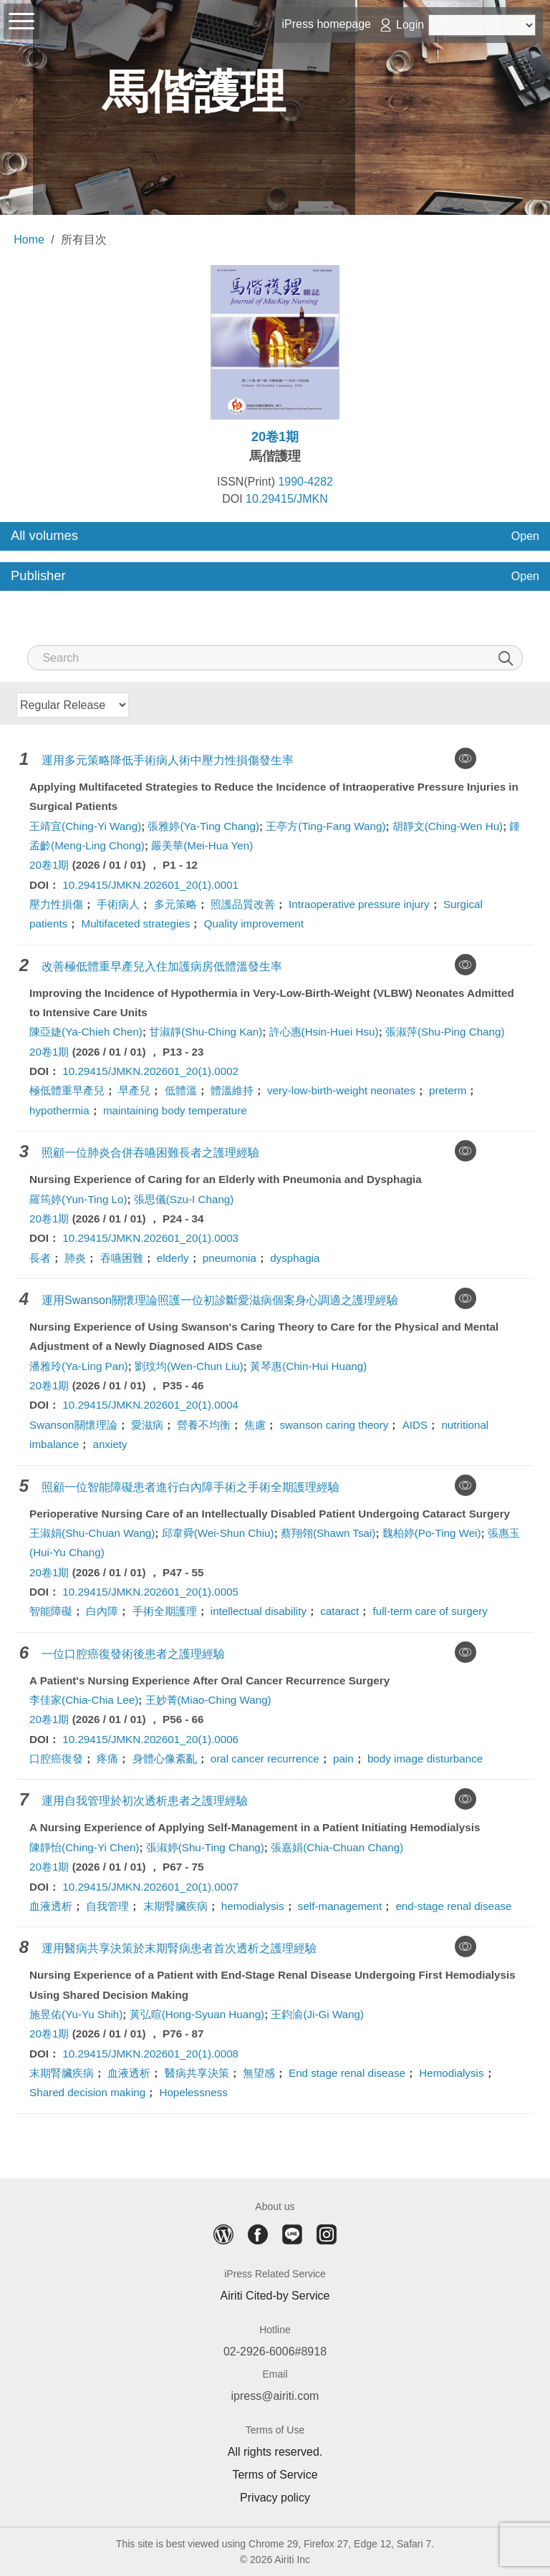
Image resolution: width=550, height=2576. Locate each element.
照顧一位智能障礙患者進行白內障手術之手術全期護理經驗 (190, 1487)
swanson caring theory (334, 1425)
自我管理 (107, 1906)
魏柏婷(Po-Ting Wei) (431, 1533)
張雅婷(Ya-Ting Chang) (203, 826)
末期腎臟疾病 (175, 1906)
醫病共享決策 (197, 2073)
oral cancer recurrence (265, 1758)
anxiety (110, 1444)
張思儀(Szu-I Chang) (184, 1199)
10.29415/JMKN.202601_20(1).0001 (150, 885)
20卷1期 (49, 865)
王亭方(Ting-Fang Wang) (325, 826)
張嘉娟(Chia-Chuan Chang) (337, 1847)
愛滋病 (147, 1425)
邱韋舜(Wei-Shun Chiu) (218, 1533)
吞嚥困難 (121, 1258)
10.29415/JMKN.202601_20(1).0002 (150, 1071)
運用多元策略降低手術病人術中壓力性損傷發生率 (168, 760)
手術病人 (118, 904)
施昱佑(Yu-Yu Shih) (75, 2014)
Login (410, 25)
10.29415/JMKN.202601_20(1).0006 (150, 1739)
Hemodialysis (451, 2073)
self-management (340, 1906)
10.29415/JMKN (287, 499)
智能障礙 (50, 1611)
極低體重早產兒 (67, 1090)
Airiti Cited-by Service (275, 2296)
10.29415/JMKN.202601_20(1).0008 (150, 2053)
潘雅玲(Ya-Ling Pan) (78, 1366)
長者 (40, 1258)
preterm (447, 1090)
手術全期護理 (164, 1611)
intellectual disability (259, 1611)
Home (29, 239)
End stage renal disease (347, 2073)
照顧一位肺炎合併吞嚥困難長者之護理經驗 (150, 1153)
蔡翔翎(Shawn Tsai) (328, 1533)
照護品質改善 (243, 904)
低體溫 (181, 1090)
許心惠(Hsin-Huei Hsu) (324, 1032)
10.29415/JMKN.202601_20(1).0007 (150, 1887)
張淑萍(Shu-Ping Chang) (445, 1032)
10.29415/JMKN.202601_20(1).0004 (150, 1405)
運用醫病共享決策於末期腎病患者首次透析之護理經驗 (179, 1948)
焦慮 (255, 1425)
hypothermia (59, 1110)
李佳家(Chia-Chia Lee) (83, 1700)
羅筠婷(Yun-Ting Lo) (78, 1199)
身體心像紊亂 (164, 1758)
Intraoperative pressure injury (359, 904)
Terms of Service (274, 2475)
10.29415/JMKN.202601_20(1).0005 (150, 1592)
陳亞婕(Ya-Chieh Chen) (86, 1032)
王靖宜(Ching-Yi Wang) (85, 826)
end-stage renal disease (453, 1906)
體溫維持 (232, 1090)
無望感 (259, 2073)
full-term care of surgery (430, 1611)
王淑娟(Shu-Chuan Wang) (92, 1533)
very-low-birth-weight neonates (341, 1090)
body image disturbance (425, 1758)
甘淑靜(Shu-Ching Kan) (205, 1032)
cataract (339, 1611)
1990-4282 (305, 482)
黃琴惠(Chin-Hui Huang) (308, 1366)
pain (343, 1758)
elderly (173, 1258)
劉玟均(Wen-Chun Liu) (189, 1366)
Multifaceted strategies (136, 923)
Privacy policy (275, 2498)
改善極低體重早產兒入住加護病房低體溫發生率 (162, 966)
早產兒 (134, 1090)
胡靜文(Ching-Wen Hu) (447, 826)
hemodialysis (252, 1906)
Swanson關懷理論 (73, 1425)
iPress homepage (326, 24)
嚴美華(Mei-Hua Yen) (202, 845)
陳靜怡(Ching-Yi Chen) (84, 1847)
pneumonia (229, 1258)
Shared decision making (87, 2092)
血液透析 (50, 1906)
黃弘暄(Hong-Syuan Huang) (197, 2014)
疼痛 (107, 1758)
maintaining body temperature (175, 1110)
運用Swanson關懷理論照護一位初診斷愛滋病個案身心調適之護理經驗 (220, 1300)
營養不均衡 (204, 1425)
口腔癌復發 (56, 1758)
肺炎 (75, 1258)
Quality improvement (254, 923)
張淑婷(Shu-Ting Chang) (205, 1847)
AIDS (415, 1425)
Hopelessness (193, 2092)
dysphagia (294, 1258)
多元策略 (175, 904)
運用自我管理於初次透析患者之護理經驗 (145, 1801)
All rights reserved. (275, 2452)
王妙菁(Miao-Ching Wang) (208, 1700)
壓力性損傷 (56, 904)
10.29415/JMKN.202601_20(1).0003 (150, 1238)
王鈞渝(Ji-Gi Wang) (317, 2014)
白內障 (102, 1611)
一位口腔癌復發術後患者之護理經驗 (133, 1654)
